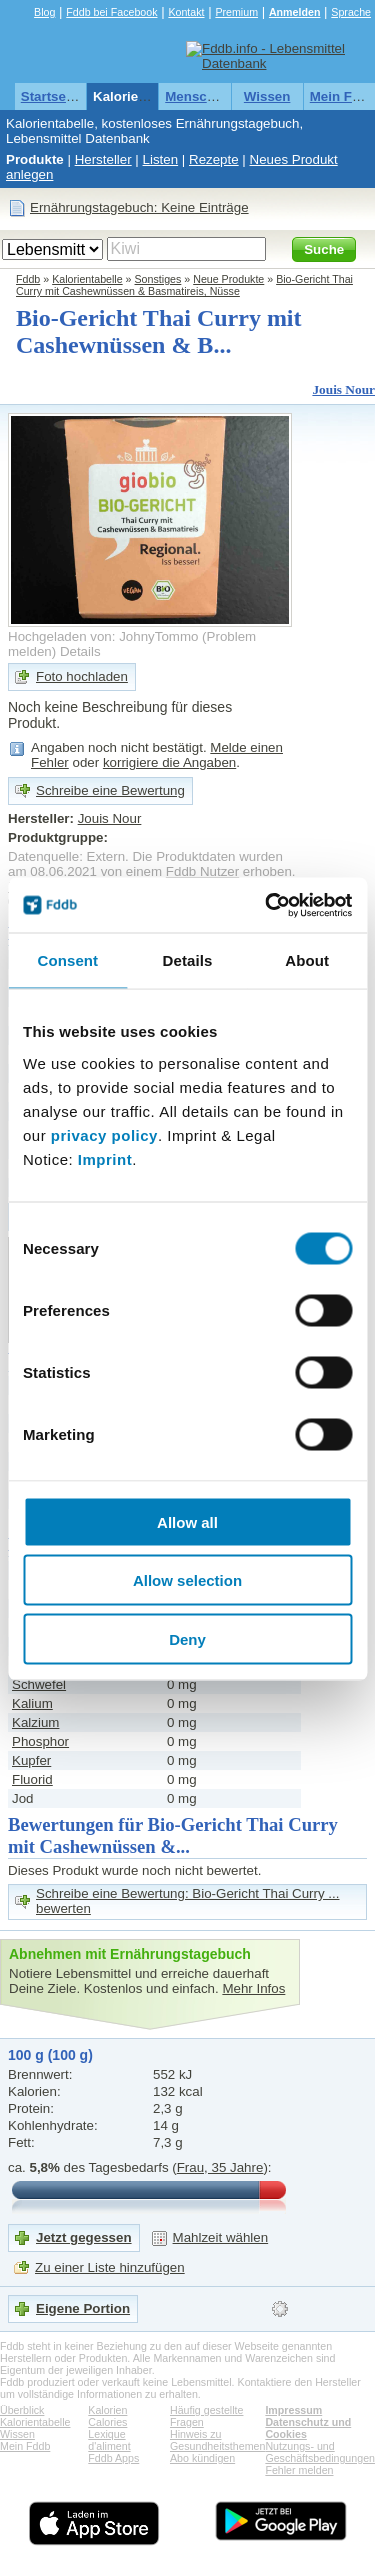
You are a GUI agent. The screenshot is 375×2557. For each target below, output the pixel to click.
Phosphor (40, 1741)
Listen (161, 159)
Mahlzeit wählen (221, 2237)
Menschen (197, 96)
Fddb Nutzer (202, 871)
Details (80, 651)
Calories (107, 2422)
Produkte (35, 159)
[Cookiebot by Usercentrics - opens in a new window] (267, 905)
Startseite (51, 96)
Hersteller (103, 159)
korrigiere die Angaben (169, 762)
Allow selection (187, 1580)
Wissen (267, 96)
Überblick (22, 2410)
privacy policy (104, 1134)
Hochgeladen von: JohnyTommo (103, 636)
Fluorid (32, 1779)
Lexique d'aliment (109, 2440)
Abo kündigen (202, 2458)
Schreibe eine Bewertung (110, 790)
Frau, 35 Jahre (220, 2167)
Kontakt (186, 12)
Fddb (28, 279)
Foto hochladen (82, 676)
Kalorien (107, 2410)
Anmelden (295, 12)
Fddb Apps (113, 2458)
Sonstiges (158, 279)
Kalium (32, 1703)
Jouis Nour (343, 389)
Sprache (351, 12)
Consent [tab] (67, 960)
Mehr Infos (253, 1988)
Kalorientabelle (141, 96)
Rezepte (214, 159)
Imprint (105, 1158)
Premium (236, 12)
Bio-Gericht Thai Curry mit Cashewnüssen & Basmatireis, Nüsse (184, 285)
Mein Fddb (25, 2446)
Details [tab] (188, 960)
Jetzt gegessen (84, 2237)
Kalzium (35, 1722)
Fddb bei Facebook (111, 12)
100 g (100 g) (50, 2055)
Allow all (187, 1521)
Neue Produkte (228, 279)
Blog (44, 12)
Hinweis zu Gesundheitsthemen (217, 2440)
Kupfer (31, 1760)
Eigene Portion (83, 2308)
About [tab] (307, 960)
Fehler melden (299, 2470)
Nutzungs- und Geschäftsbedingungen (320, 2452)
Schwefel (39, 1684)
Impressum (293, 2410)
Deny (187, 1638)
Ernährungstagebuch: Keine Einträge (139, 207)
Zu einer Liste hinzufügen (110, 2267)
